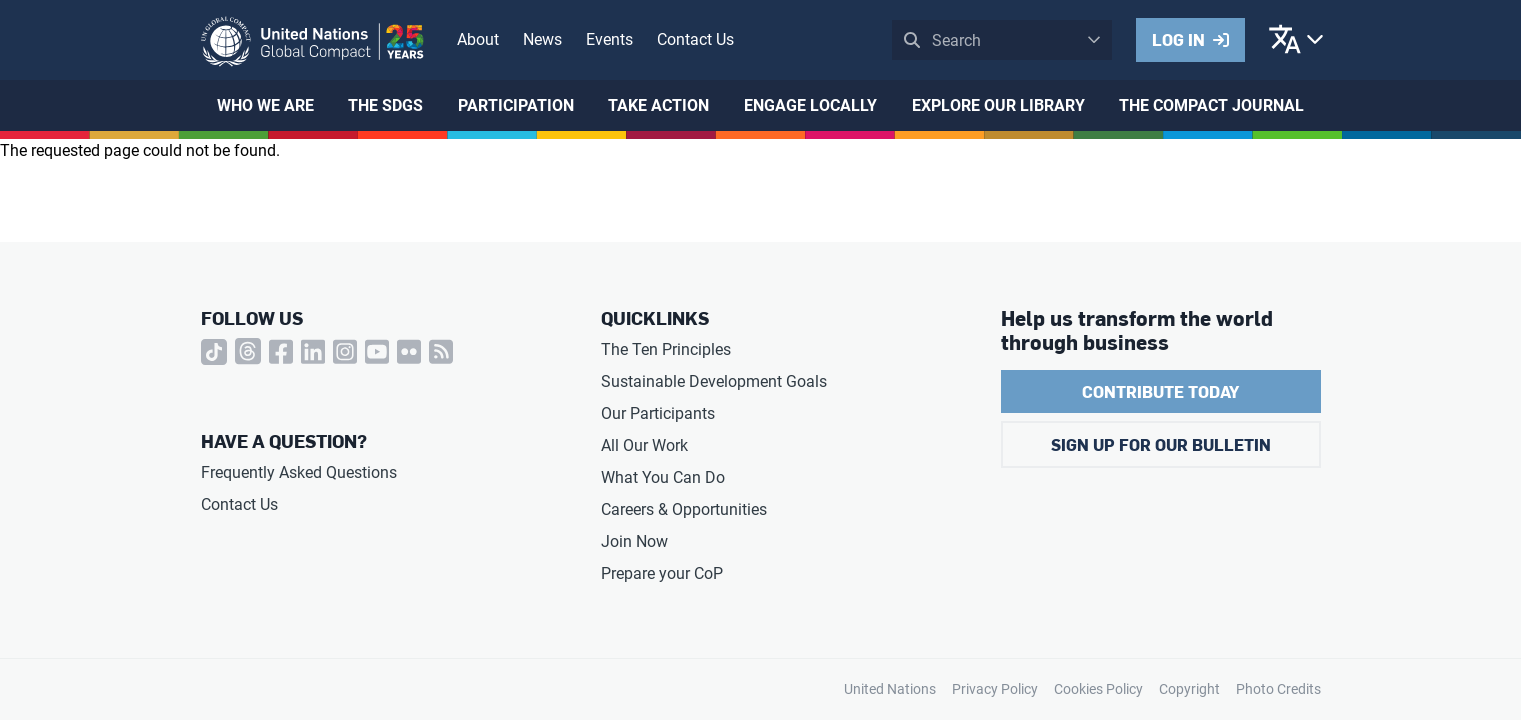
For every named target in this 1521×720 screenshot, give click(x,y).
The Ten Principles (666, 349)
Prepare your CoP (662, 573)
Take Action (658, 105)
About (478, 39)
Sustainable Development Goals (714, 381)
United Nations (890, 689)
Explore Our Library (998, 105)
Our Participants (658, 413)
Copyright (1189, 689)
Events (609, 39)
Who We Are (265, 105)
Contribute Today (1160, 391)
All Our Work (644, 445)
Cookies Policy (1098, 689)
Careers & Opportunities (684, 509)
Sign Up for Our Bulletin (1161, 444)
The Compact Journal (1211, 105)
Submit (912, 40)
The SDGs (385, 105)
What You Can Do (663, 477)
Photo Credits (1278, 689)
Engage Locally (810, 105)
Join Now (634, 541)
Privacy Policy (995, 689)
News (542, 39)
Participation (516, 105)
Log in (1178, 39)
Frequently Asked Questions (299, 472)
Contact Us (695, 39)
